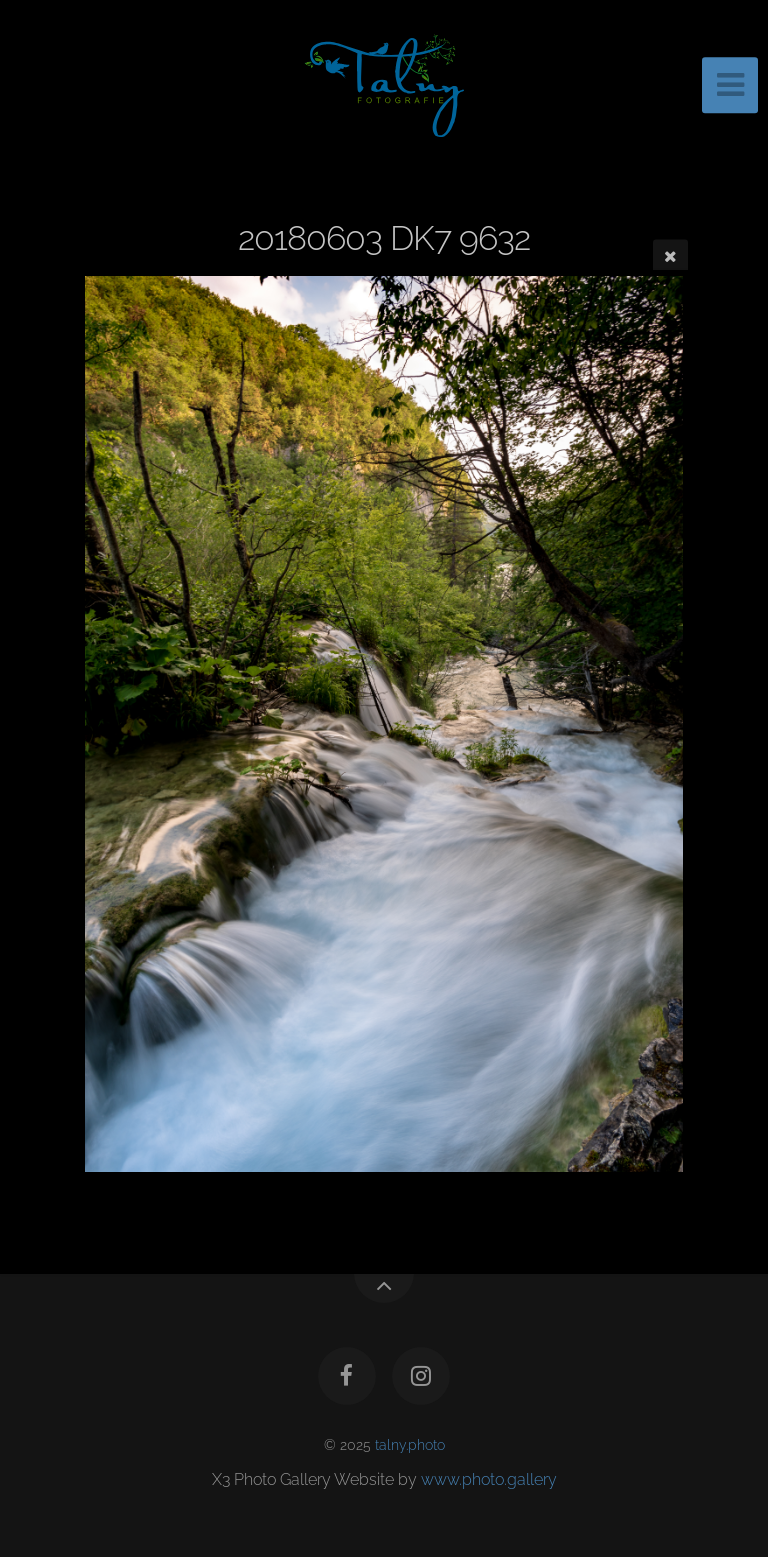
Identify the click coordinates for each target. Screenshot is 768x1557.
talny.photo (410, 1444)
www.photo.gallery (489, 1479)
